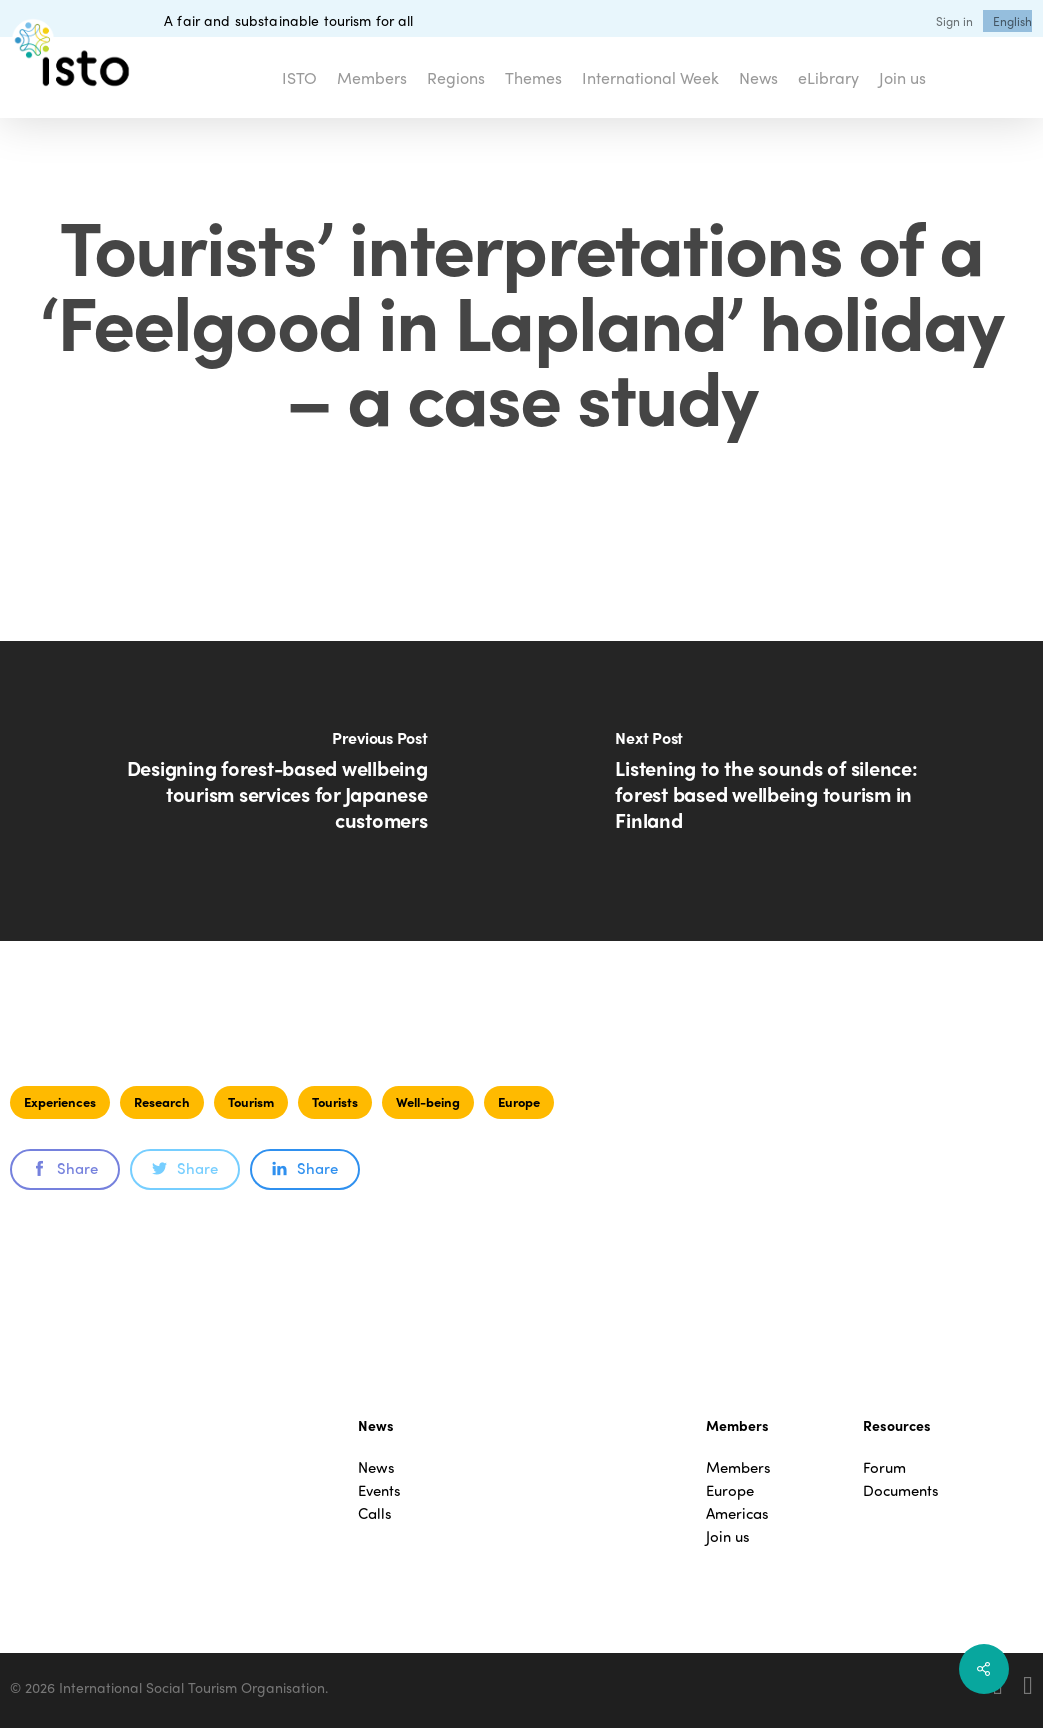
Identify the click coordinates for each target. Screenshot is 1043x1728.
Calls (375, 1513)
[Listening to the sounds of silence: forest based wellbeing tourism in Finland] (783, 791)
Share (65, 1168)
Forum (884, 1467)
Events (379, 1490)
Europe (519, 1101)
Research (162, 1101)
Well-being (428, 1101)
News (376, 1467)
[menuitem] (1012, 21)
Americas (737, 1513)
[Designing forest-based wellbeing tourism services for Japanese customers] (261, 791)
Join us (728, 1536)
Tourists (335, 1101)
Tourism (251, 1101)
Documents (901, 1490)
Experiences (60, 1101)
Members (738, 1467)
